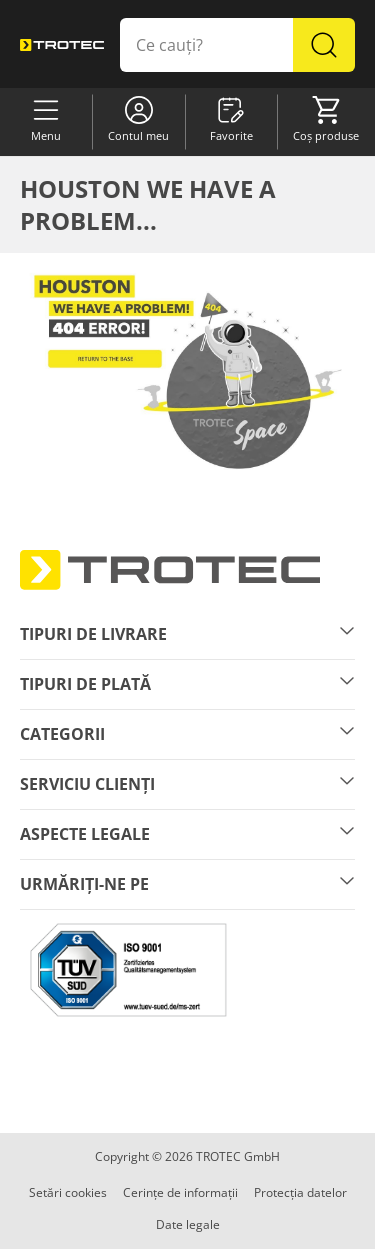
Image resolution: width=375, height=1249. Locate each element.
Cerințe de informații (180, 1192)
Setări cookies (68, 1192)
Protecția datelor (300, 1192)
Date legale (188, 1224)
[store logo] (62, 44)
